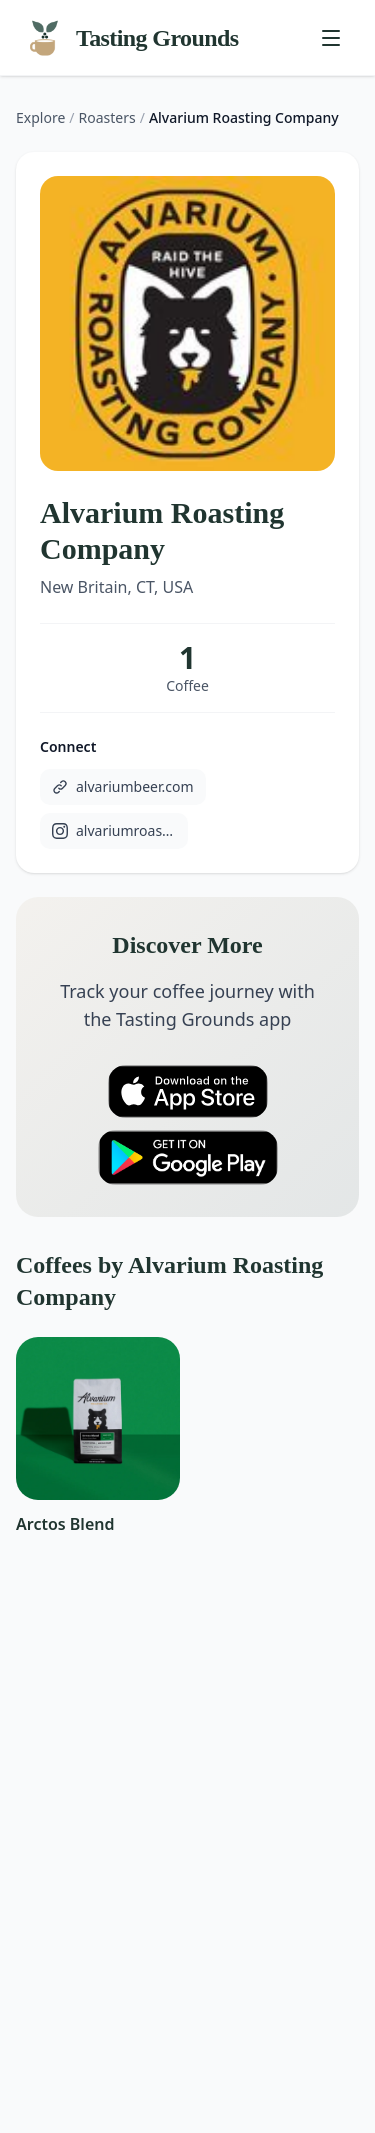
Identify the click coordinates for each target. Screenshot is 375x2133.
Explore (40, 117)
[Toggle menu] (331, 38)
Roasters (107, 117)
